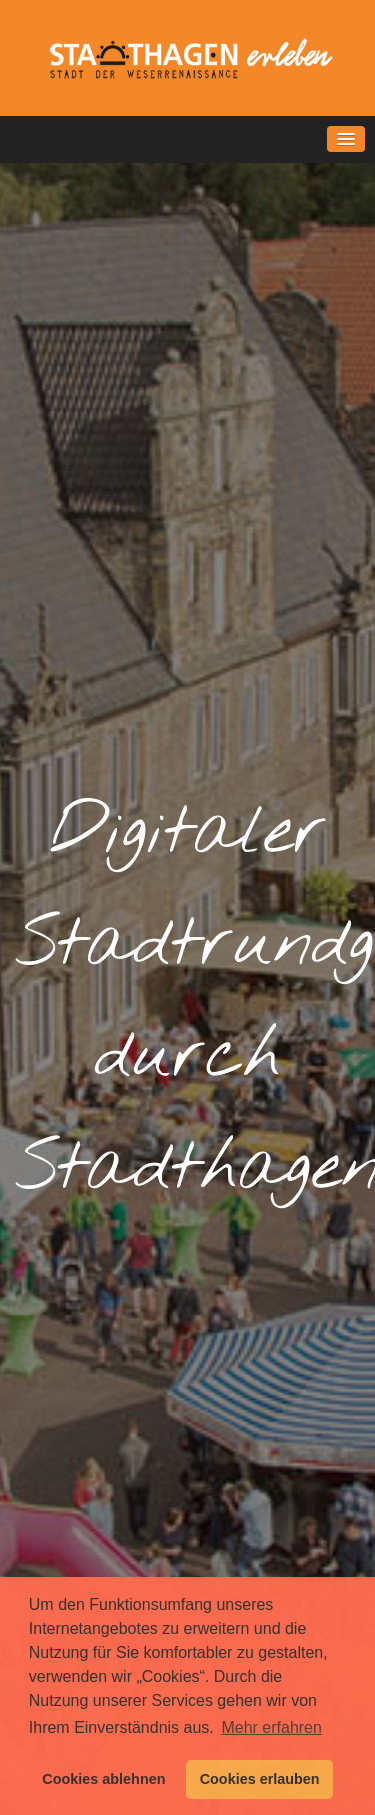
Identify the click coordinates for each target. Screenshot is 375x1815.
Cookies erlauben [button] (260, 1779)
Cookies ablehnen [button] (103, 1779)
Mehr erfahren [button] (271, 1727)
